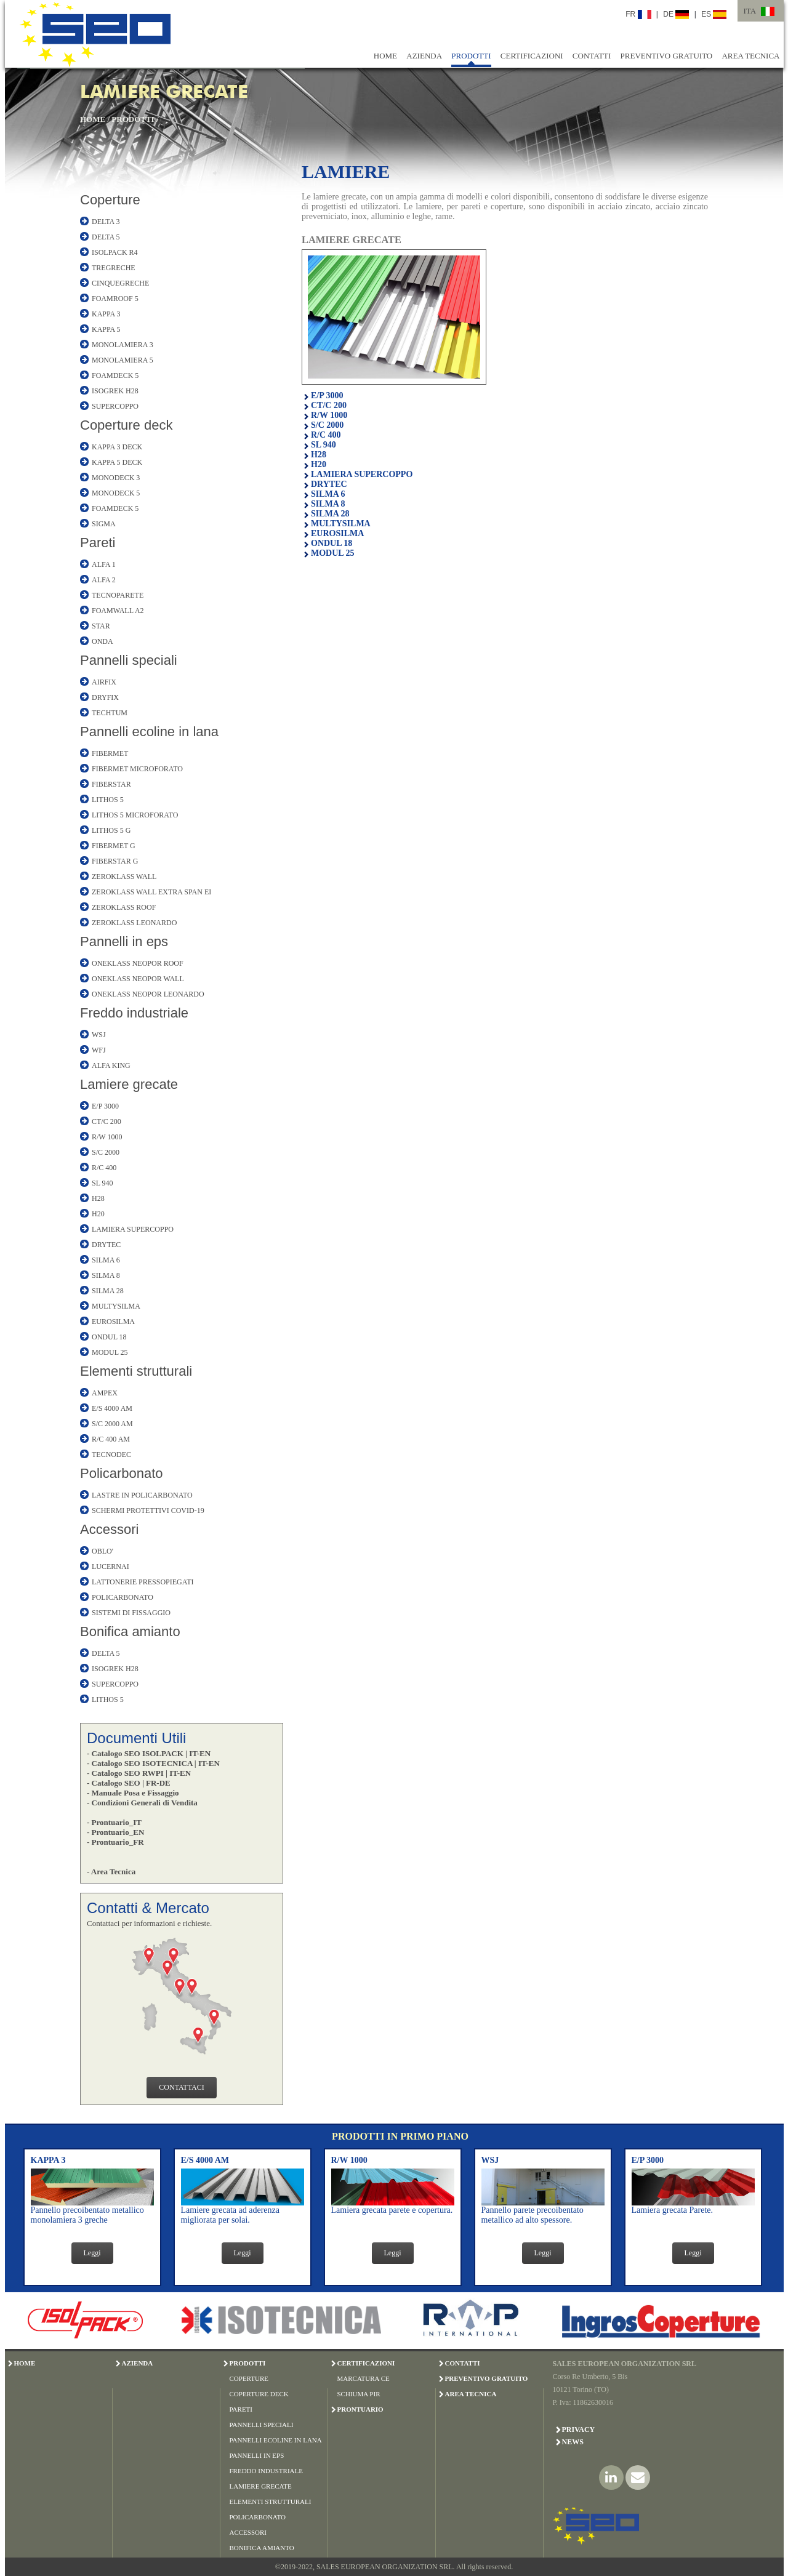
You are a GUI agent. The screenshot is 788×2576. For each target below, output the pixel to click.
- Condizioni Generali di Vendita (142, 1802)
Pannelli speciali (128, 660)
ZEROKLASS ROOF (124, 907)
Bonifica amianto (130, 1631)
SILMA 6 (106, 1260)
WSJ (99, 1034)
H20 (98, 1214)
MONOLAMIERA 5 (122, 360)
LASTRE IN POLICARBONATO (142, 1495)
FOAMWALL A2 (118, 610)
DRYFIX (105, 697)
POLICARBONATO (122, 1597)
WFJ (99, 1050)
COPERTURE (249, 2378)
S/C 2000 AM (112, 1423)
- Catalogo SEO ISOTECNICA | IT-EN (153, 1763)
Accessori (109, 1529)
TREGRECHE (113, 267)
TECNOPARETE (117, 595)
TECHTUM (109, 712)
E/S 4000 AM (112, 1408)
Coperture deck (126, 425)
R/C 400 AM (111, 1439)
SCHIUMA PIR (358, 2393)
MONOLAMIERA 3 (122, 344)
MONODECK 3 (116, 477)
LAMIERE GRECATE (261, 2486)
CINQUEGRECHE (120, 283)
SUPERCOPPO (115, 406)
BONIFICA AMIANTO (262, 2547)
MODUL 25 (110, 1352)
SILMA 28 (108, 1290)
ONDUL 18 (109, 1337)
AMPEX (105, 1393)
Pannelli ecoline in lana (149, 731)
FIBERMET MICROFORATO (137, 768)
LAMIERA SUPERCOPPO (133, 1229)
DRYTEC (106, 1244)
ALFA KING (111, 1065)
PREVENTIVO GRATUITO (667, 55)
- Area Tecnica (111, 1871)
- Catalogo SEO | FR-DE (129, 1783)
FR (638, 14)
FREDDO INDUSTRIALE (266, 2470)
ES (713, 14)
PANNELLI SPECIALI (262, 2424)
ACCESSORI (248, 2532)
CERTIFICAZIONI (532, 55)
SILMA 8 (106, 1275)
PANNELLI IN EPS (257, 2455)
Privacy (578, 2429)
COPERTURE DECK (259, 2393)
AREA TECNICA (750, 55)
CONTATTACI (181, 2087)
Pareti (97, 542)
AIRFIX (104, 682)
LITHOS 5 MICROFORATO (135, 815)
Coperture (110, 199)
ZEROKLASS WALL (124, 876)
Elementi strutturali (136, 1371)
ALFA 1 (104, 564)
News (573, 2442)
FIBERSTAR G (115, 861)
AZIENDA (424, 55)
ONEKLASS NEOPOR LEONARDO (148, 994)
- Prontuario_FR (115, 1842)
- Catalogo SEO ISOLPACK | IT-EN (149, 1753)
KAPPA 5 (106, 329)
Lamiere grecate (129, 1084)
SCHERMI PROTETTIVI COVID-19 (148, 1510)
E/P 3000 (105, 1106)
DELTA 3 (106, 221)
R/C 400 (104, 1167)
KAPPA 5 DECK (117, 462)
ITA (750, 10)
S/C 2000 (105, 1152)
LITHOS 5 (108, 799)
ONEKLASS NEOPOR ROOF (137, 963)
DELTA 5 (106, 237)
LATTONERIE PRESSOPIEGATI (142, 1582)
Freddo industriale (134, 1013)
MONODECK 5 (116, 493)
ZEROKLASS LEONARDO (134, 922)
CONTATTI (592, 55)
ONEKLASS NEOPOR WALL (138, 978)
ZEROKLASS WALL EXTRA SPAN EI (151, 892)
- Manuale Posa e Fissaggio (133, 1792)
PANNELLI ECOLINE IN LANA (276, 2440)
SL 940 (102, 1183)
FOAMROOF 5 (115, 298)
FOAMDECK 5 (115, 375)
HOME (385, 55)
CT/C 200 (106, 1121)
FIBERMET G (113, 845)
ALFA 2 (104, 580)
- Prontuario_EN (115, 1832)
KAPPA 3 (106, 314)
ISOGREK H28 (115, 391)
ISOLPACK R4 (115, 252)
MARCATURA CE (363, 2378)
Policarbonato (121, 1473)
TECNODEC (111, 1454)
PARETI (241, 2409)
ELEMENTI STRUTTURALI (271, 2501)
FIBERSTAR (111, 784)
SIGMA (104, 524)
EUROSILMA (113, 1321)
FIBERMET (110, 753)
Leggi (92, 2253)
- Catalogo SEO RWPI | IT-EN (139, 1773)
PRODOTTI (471, 55)
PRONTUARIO (360, 2409)
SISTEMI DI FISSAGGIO (131, 1612)
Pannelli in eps (124, 941)
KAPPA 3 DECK (117, 447)
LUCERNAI (110, 1566)
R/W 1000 (107, 1137)
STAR (101, 626)
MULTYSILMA (116, 1306)
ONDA (102, 641)
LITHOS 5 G (111, 830)
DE (676, 14)
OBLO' (102, 1551)
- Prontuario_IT (114, 1822)
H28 (98, 1198)
